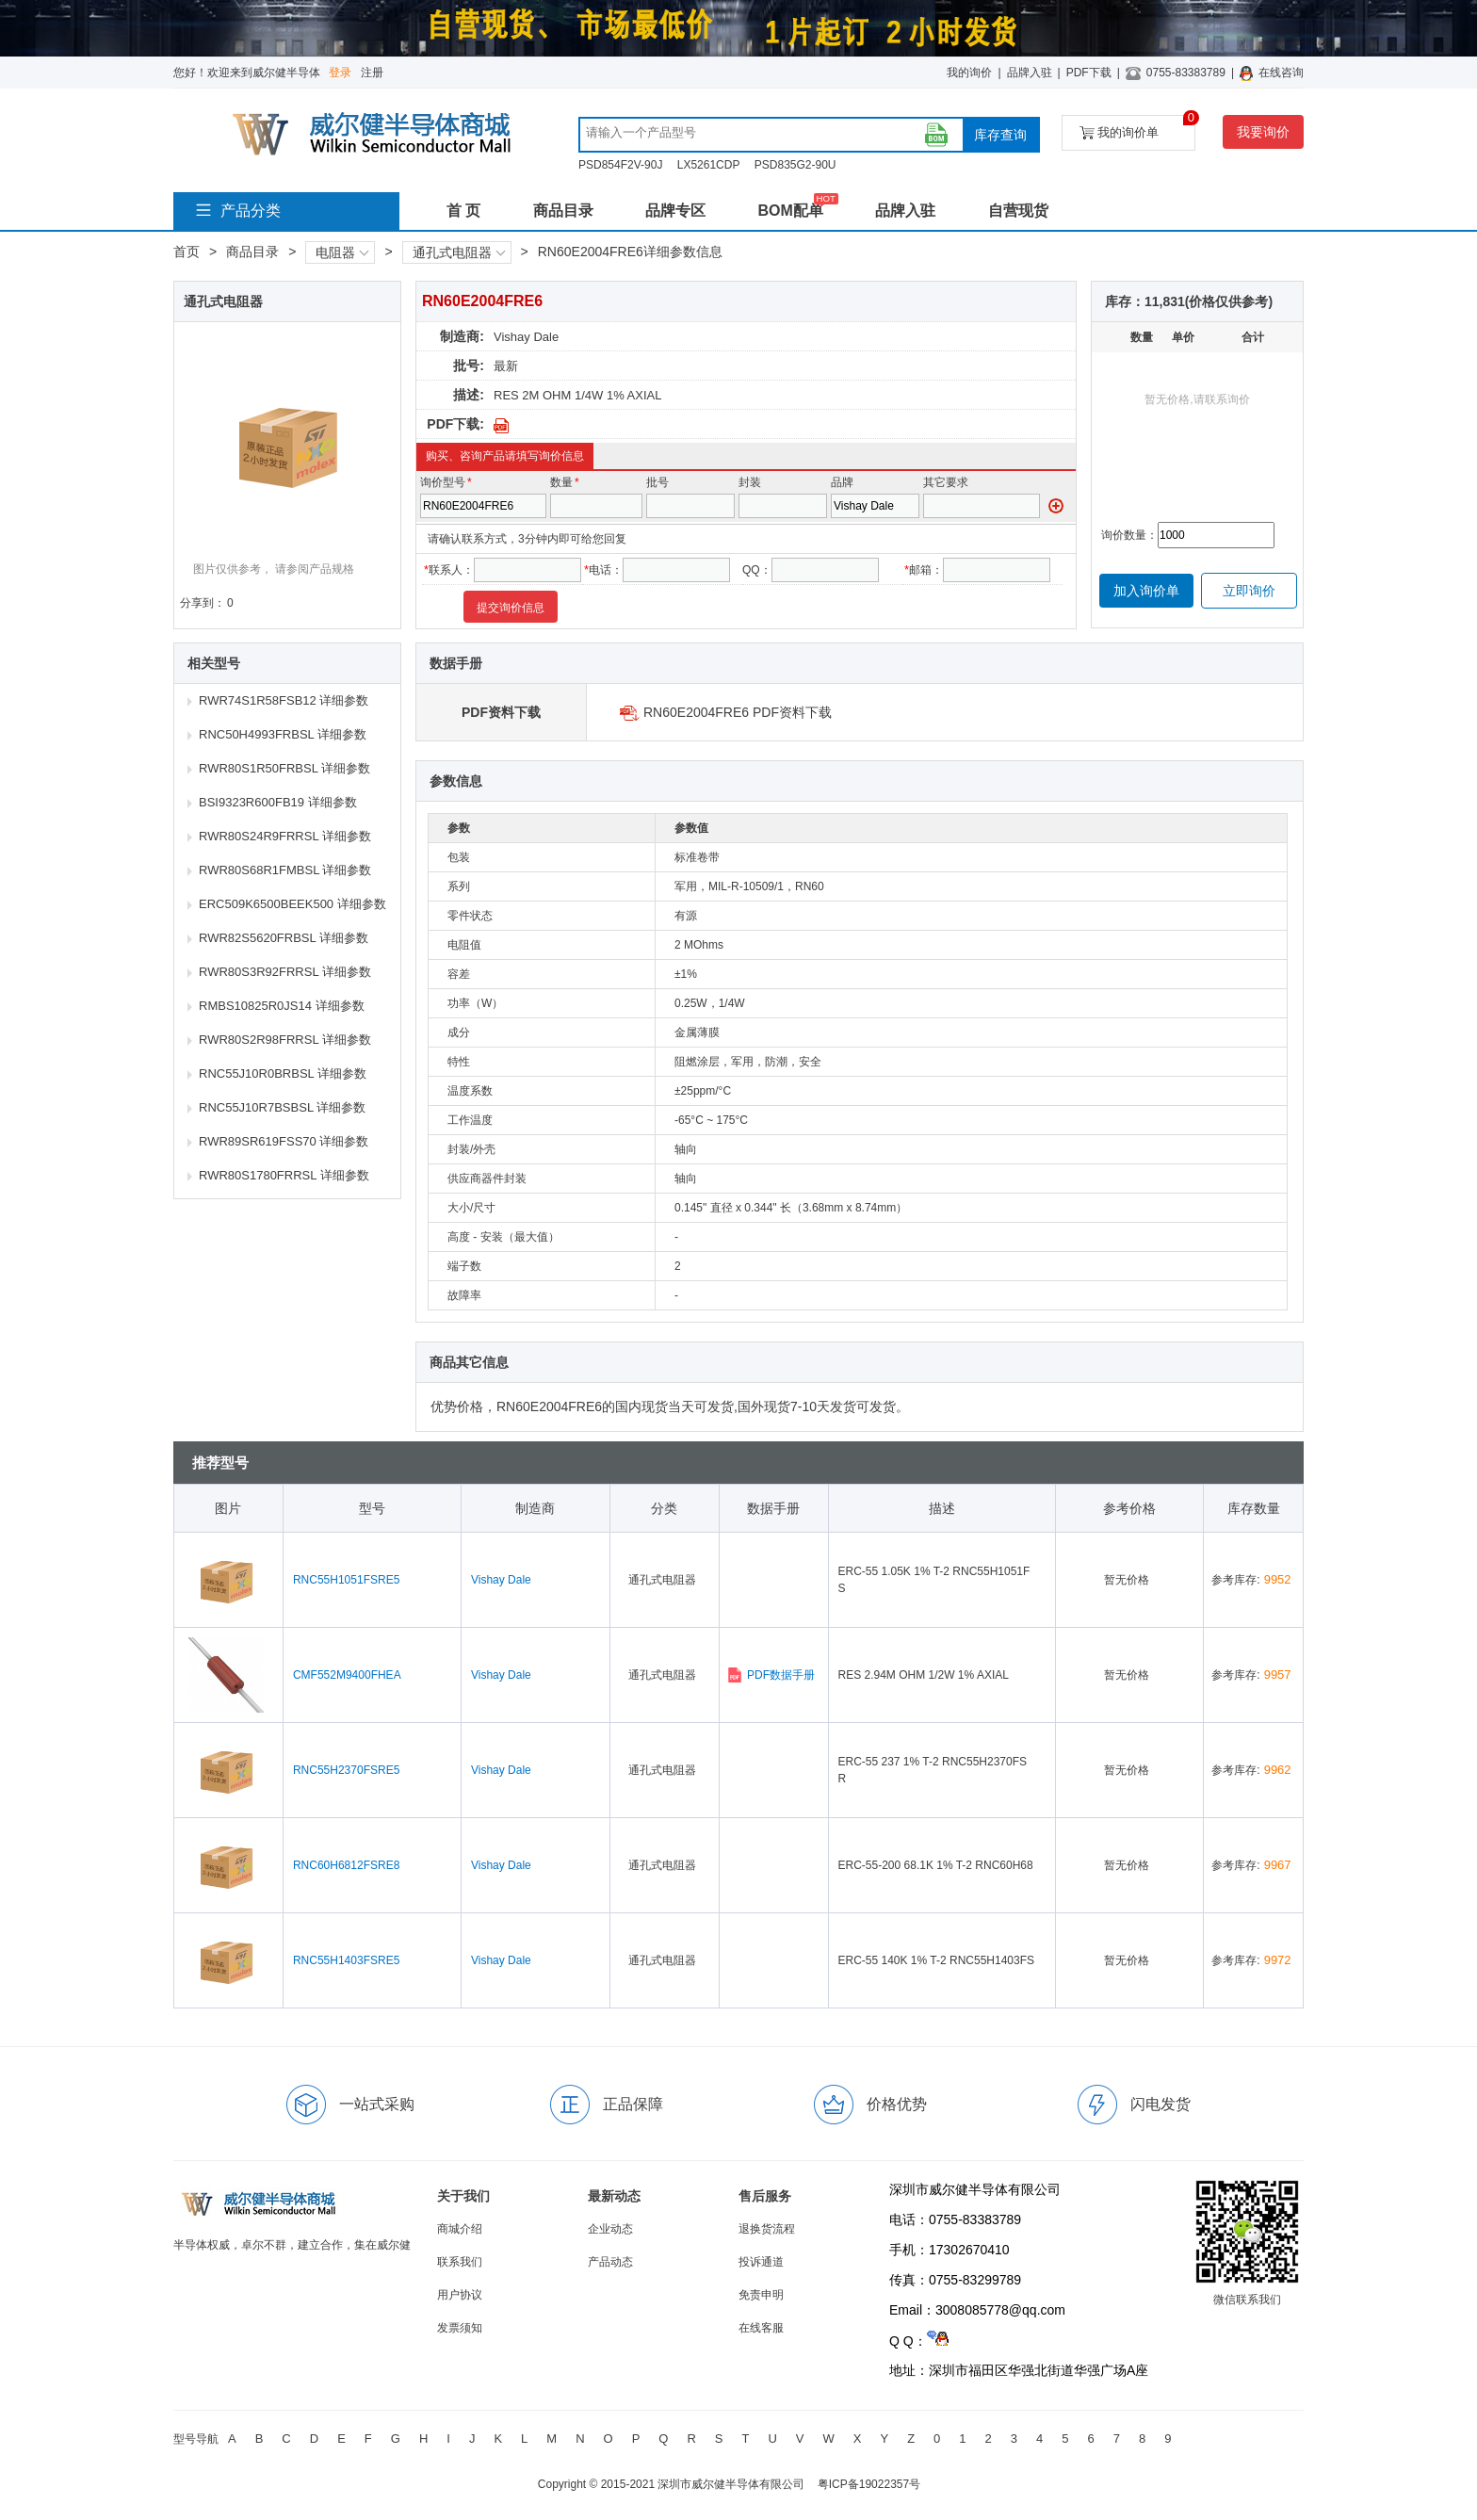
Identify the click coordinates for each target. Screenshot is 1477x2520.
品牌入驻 (1029, 72)
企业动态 (610, 2228)
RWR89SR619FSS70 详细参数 (283, 1141)
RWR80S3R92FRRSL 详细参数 (285, 972)
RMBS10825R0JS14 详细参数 (282, 1006)
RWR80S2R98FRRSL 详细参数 (285, 1039)
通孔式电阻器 (459, 252)
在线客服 (761, 2327)
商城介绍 (459, 2228)
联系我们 (459, 2261)
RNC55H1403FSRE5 (346, 1960)
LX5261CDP (708, 164)
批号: (468, 365)
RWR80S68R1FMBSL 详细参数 (285, 870)
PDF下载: (455, 423)
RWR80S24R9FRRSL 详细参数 (285, 836)
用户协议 (459, 2294)
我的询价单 (1137, 127)
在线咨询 (1281, 72)
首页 (186, 251)
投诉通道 (761, 2261)
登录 (340, 72)
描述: (468, 394)
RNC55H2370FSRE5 (346, 1770)
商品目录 (563, 211)
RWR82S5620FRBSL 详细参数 (283, 938)
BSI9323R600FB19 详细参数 (278, 802)
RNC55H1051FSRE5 (346, 1579)
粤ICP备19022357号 (869, 2484)
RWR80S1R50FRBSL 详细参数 (284, 768)
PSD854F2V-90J (620, 164)
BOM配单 (789, 211)
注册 (372, 72)
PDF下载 (1089, 72)
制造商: (462, 336)
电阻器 (342, 252)
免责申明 (761, 2294)
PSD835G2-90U (795, 164)
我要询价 (1263, 131)
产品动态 (610, 2261)
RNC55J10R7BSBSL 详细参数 (282, 1107)
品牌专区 (675, 211)
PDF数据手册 (771, 1675)
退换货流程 (766, 2228)
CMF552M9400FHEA (347, 1675)
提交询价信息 (510, 607)
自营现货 (1018, 211)
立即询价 (1249, 590)
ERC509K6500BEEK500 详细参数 (292, 904)
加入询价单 (1146, 590)
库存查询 (1000, 134)
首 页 (463, 211)
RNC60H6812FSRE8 (346, 1865)
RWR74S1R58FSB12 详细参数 (283, 700)
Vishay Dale (526, 337)
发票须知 (459, 2327)
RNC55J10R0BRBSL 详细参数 (282, 1073)
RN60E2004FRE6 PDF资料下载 (737, 712)
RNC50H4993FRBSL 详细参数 (282, 734)
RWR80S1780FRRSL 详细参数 (284, 1175)
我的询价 (969, 72)
